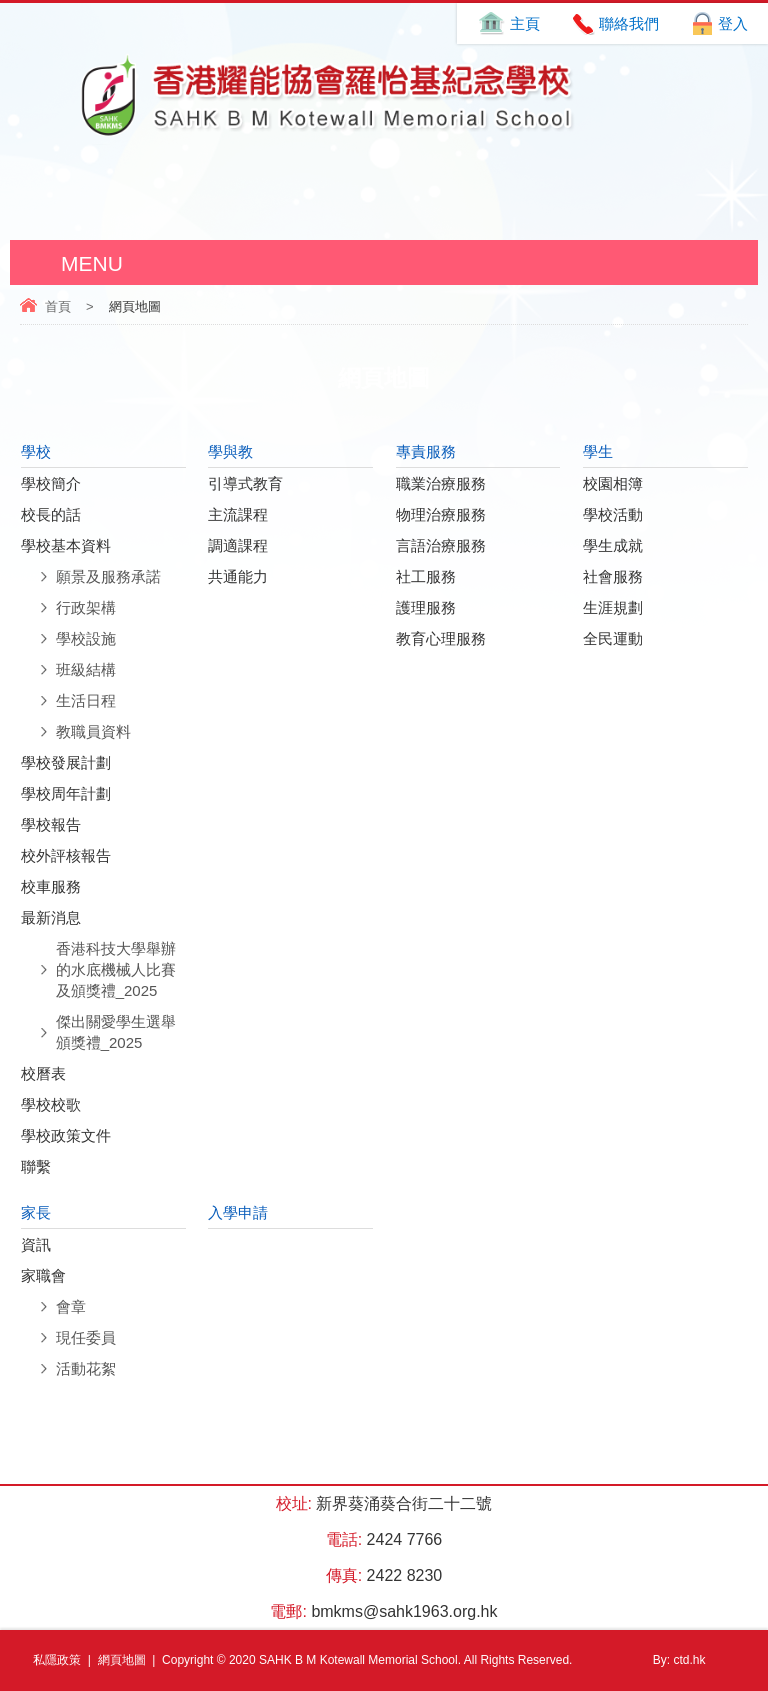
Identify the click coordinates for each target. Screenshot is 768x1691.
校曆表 (43, 1073)
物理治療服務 (441, 514)
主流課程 (238, 514)
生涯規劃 (613, 607)
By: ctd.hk (679, 1660)
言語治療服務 (441, 545)
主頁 (525, 23)
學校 (36, 451)
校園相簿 (613, 483)
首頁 (58, 306)
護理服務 (426, 607)
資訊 (36, 1244)
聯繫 (36, 1166)
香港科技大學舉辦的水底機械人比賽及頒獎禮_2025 (116, 969)
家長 (36, 1212)
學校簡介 (51, 483)
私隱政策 (57, 1660)
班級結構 (86, 669)
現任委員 (86, 1337)
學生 (598, 451)
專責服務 (426, 451)
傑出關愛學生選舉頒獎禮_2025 (116, 1032)
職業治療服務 (441, 483)
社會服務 (613, 576)
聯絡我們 (629, 23)
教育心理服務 (441, 638)
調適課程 (238, 545)
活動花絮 (86, 1368)
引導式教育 (245, 483)
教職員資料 (93, 731)
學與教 (230, 451)
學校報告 (51, 824)
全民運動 (613, 638)
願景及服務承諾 (108, 576)
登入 (733, 23)
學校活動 (613, 514)
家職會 (43, 1275)
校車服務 (51, 886)
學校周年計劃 (66, 793)
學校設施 (86, 638)
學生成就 (613, 545)
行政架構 (86, 607)
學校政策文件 (66, 1135)
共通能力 (238, 576)
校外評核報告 (66, 855)
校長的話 (51, 514)
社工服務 (426, 576)
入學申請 (238, 1212)
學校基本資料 (66, 545)
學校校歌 (51, 1104)
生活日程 (86, 700)
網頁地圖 (122, 1660)
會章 (71, 1306)
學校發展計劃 (66, 762)
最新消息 (51, 917)
